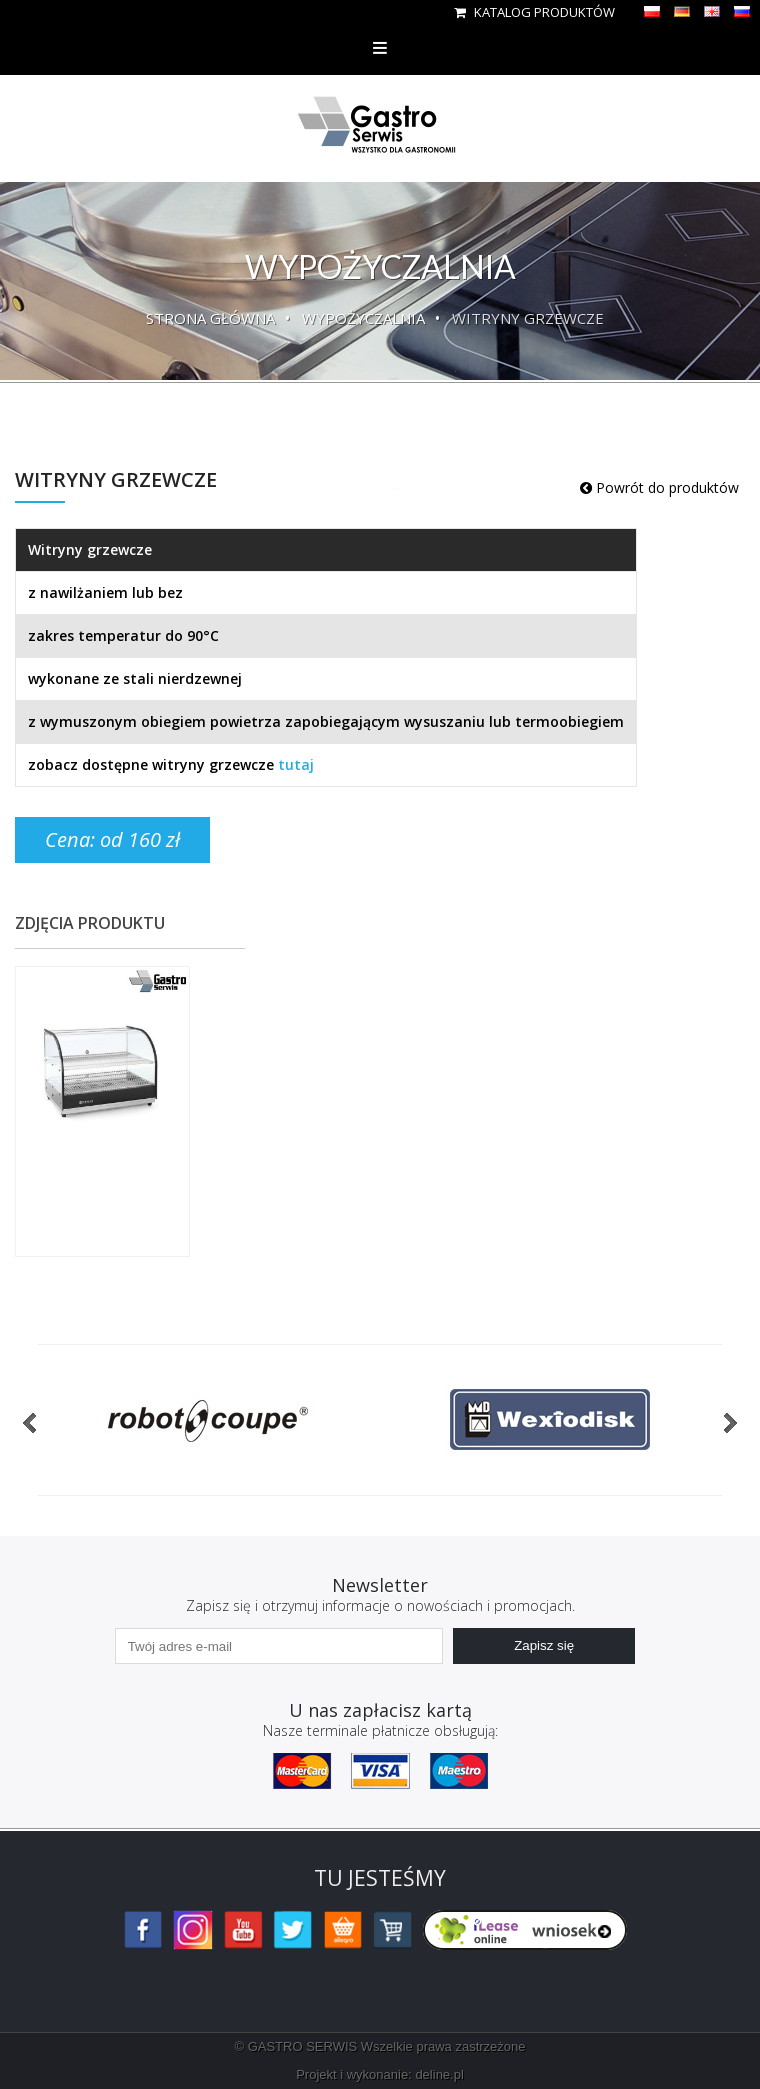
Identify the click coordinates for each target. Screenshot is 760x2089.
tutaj (296, 764)
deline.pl (439, 2074)
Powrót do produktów (659, 487)
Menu (380, 47)
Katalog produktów (534, 12)
